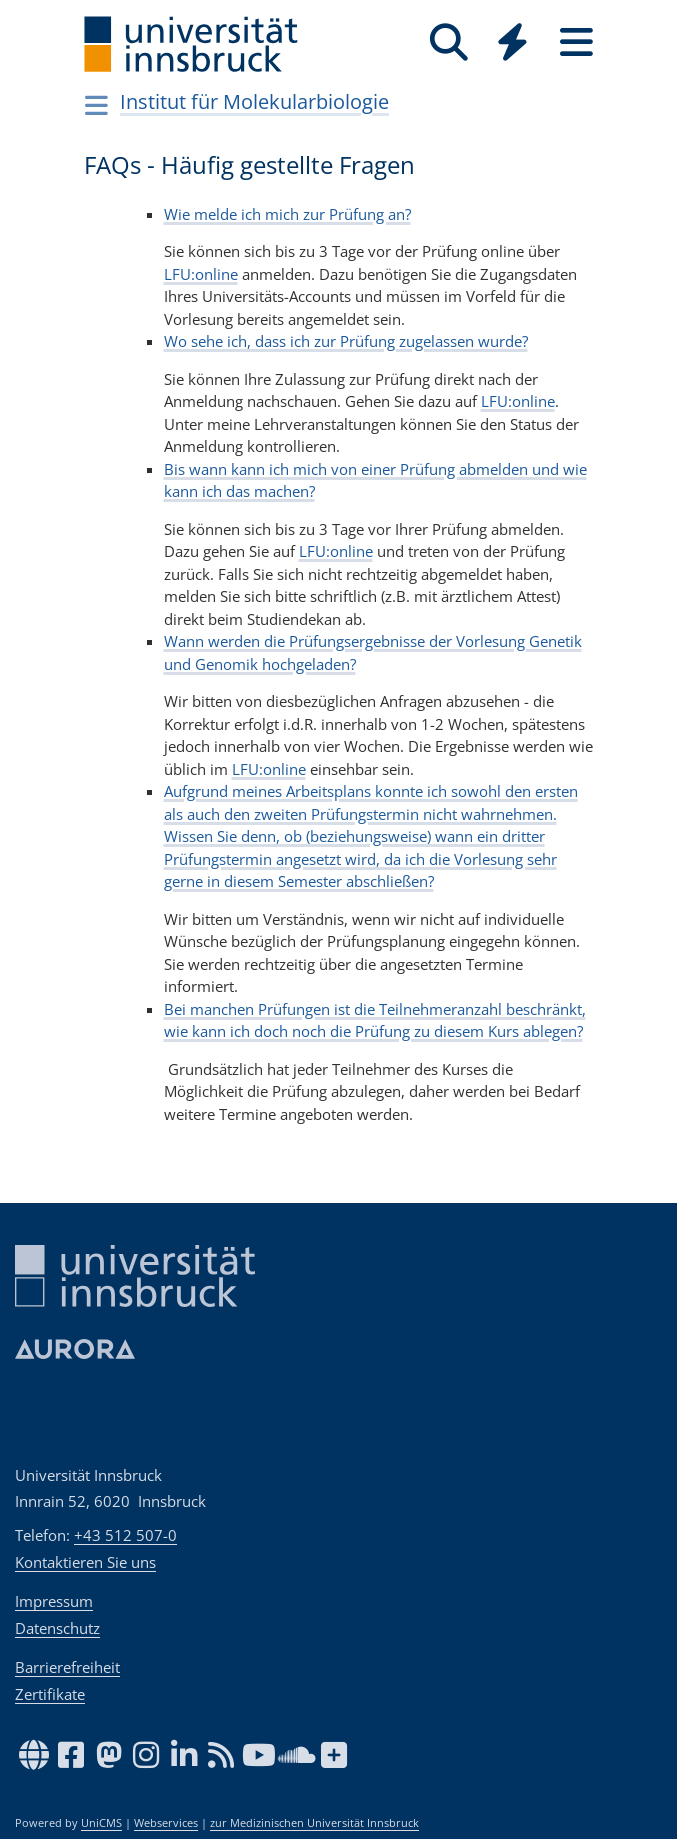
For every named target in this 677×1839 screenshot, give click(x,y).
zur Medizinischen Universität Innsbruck (314, 1823)
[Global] (513, 44)
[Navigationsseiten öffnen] (97, 105)
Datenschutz (57, 1628)
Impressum (54, 1601)
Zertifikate (50, 1694)
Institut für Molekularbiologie (254, 101)
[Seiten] (577, 42)
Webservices (166, 1823)
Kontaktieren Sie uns (85, 1562)
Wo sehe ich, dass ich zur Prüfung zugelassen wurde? (346, 341)
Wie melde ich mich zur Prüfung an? (287, 214)
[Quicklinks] (513, 42)
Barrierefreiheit (67, 1667)
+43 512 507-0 (125, 1535)
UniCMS (101, 1823)
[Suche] (449, 42)
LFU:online (201, 274)
